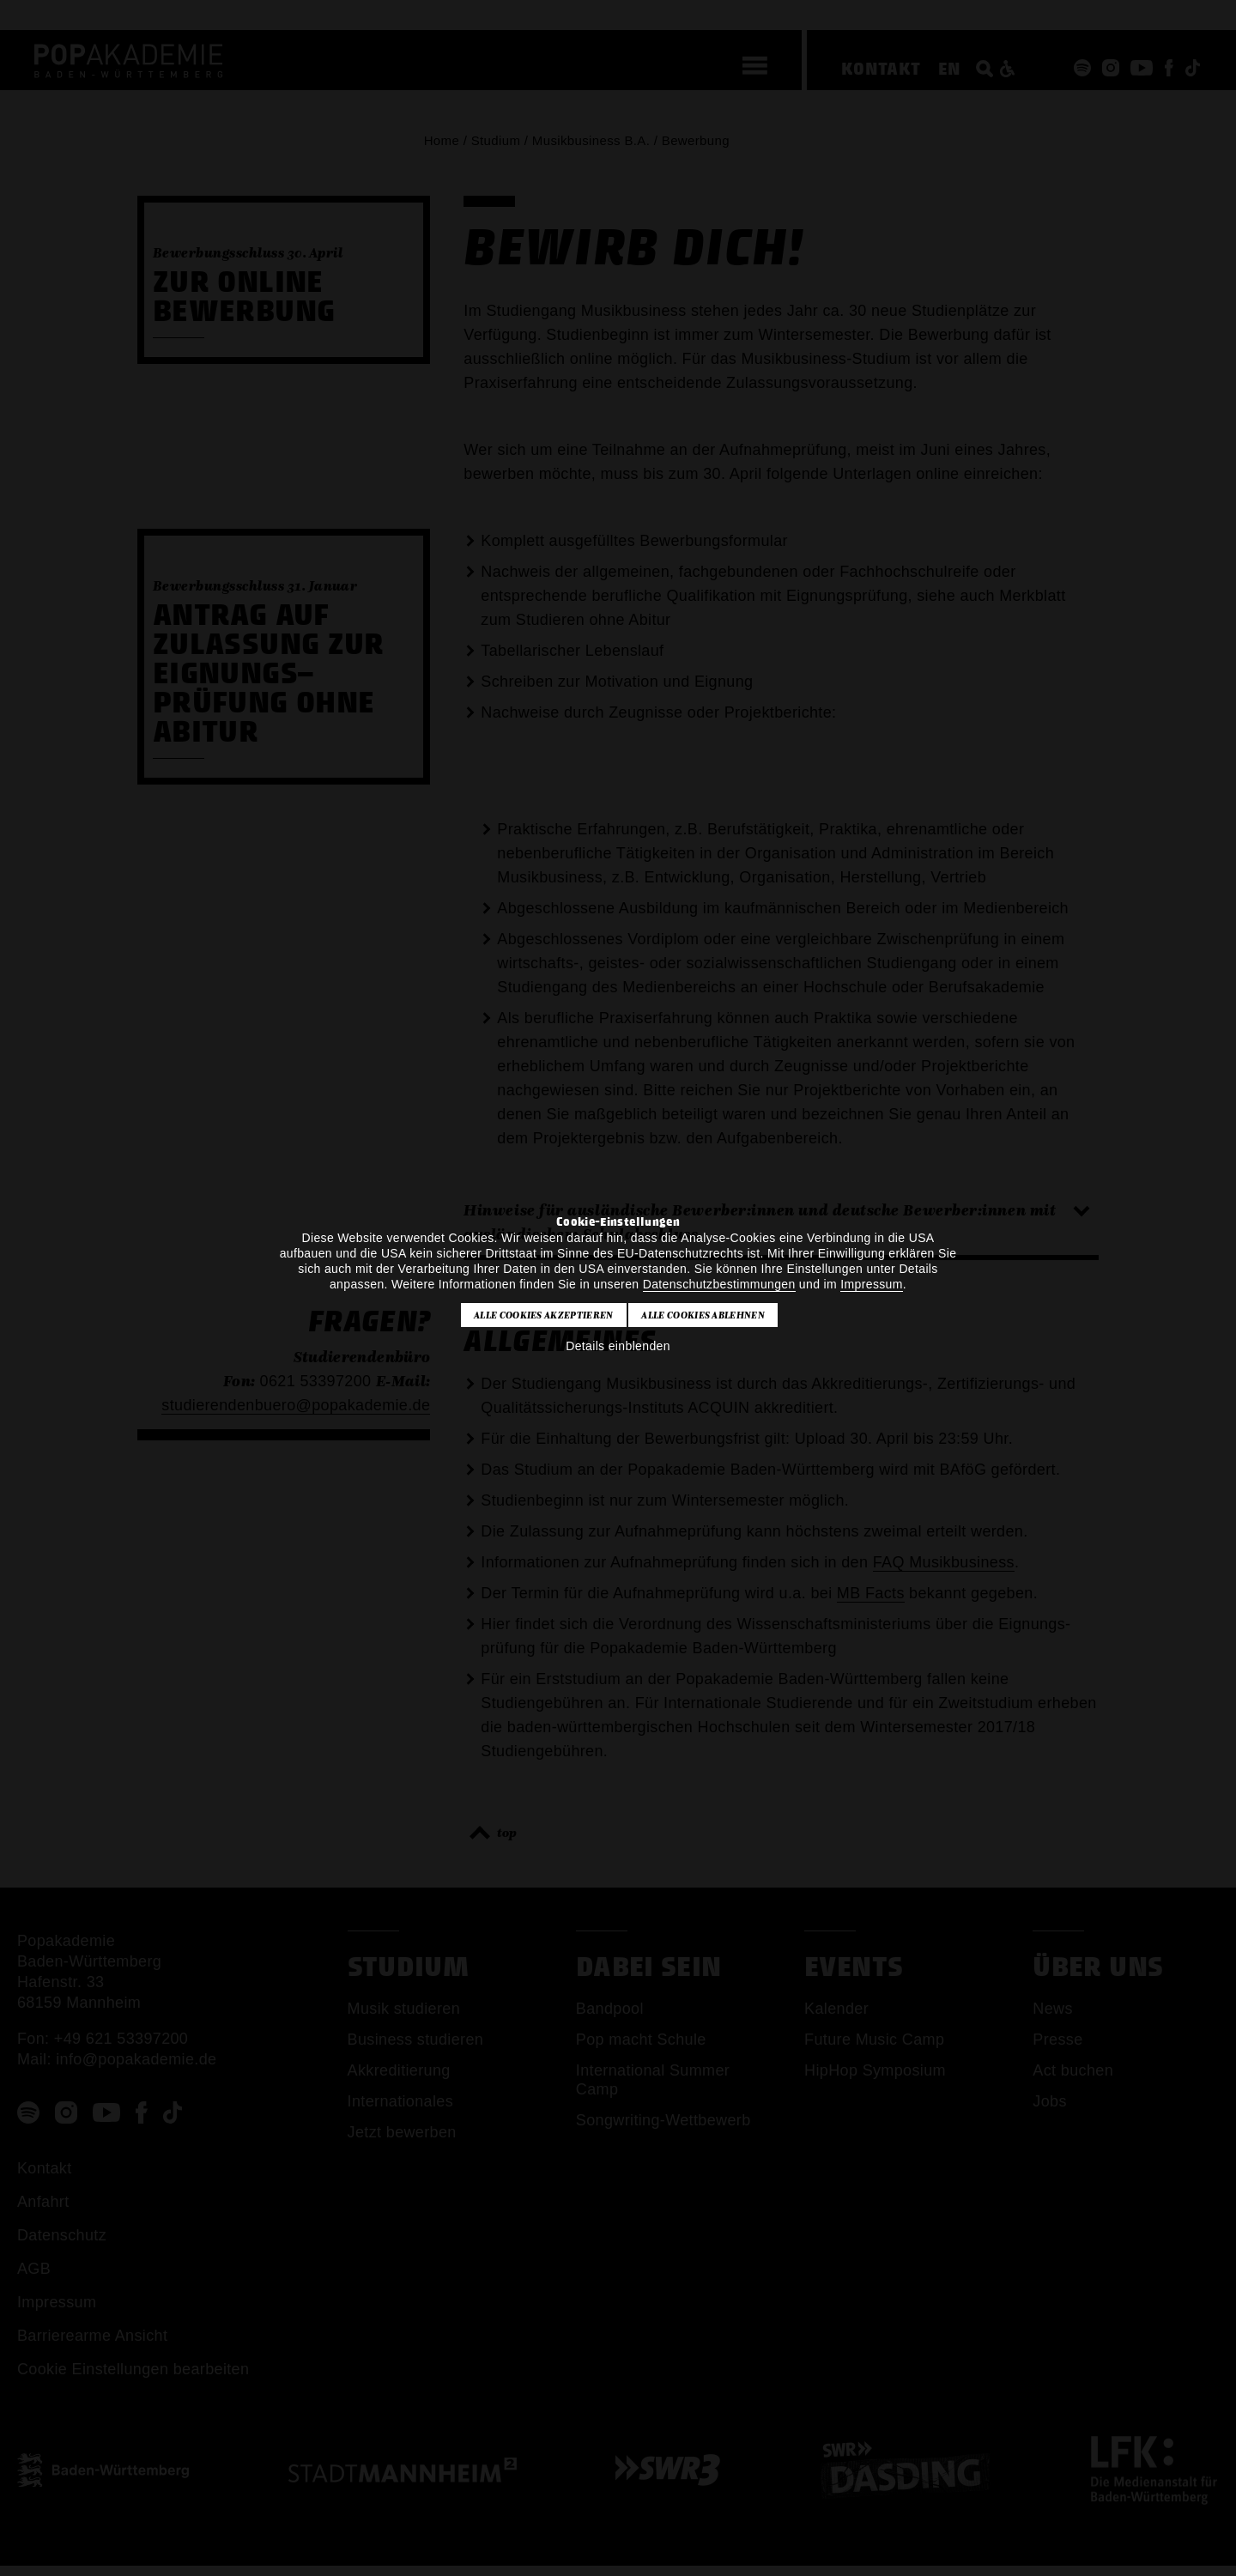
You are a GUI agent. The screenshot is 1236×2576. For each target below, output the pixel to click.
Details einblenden (618, 1346)
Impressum (871, 1284)
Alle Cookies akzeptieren (544, 1315)
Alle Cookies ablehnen (703, 1315)
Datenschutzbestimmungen (719, 1284)
